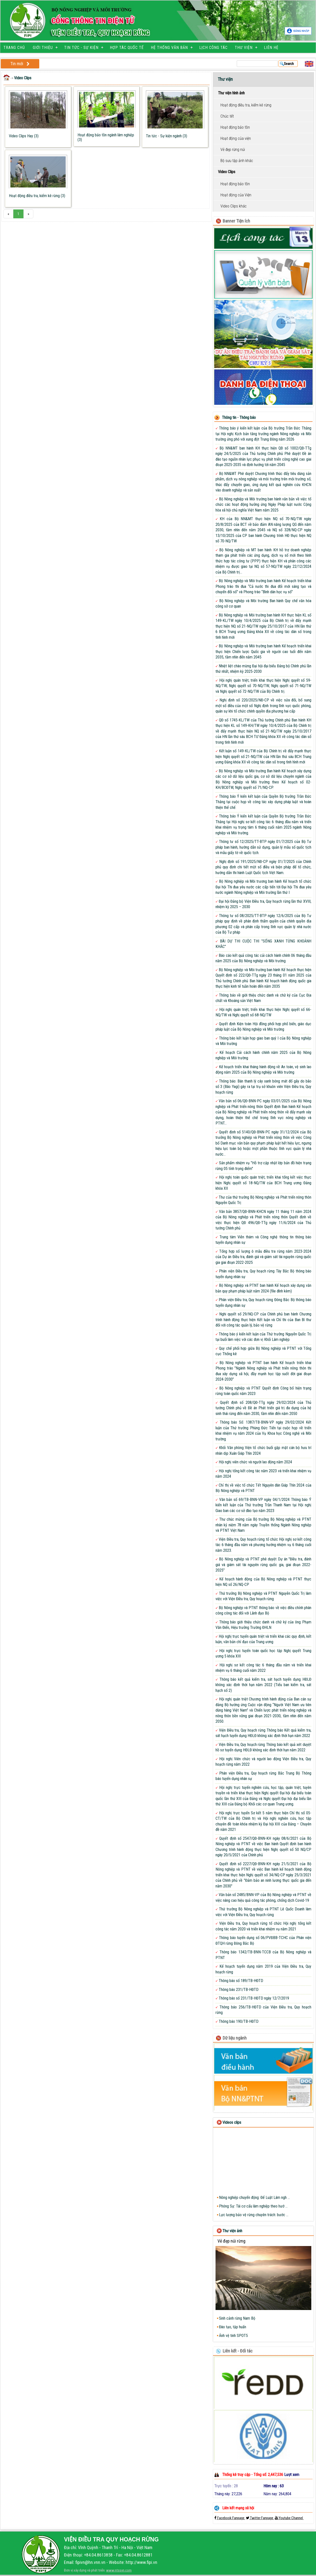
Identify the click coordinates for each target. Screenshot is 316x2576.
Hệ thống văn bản (169, 47)
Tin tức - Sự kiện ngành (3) (166, 136)
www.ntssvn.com (119, 2570)
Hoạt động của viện (235, 138)
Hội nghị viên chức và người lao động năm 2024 (255, 1462)
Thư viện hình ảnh (231, 93)
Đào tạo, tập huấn (232, 2327)
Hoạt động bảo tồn (235, 127)
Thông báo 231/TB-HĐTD (238, 1989)
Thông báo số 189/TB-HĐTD (241, 1980)
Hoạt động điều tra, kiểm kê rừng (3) (37, 195)
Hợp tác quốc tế (127, 47)
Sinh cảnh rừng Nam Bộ (237, 2318)
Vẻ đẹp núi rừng (231, 2241)
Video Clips (22, 78)
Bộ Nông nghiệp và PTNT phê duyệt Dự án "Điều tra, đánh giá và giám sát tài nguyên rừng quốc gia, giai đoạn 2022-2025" (263, 1565)
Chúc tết (227, 116)
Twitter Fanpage (260, 2518)
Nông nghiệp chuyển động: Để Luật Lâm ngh (254, 2197)
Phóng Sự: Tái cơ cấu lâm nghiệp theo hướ (253, 2206)
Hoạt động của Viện (235, 195)
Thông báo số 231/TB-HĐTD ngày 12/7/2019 (254, 1998)
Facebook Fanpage (229, 2518)
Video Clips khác (233, 206)
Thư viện (244, 47)
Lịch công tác (213, 47)
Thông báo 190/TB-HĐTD (238, 2021)
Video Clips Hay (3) (24, 136)
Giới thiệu (43, 47)
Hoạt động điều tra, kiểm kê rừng (245, 105)
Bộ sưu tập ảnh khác (236, 160)
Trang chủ (14, 47)
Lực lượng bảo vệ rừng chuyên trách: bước (253, 2214)
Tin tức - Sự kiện (81, 47)
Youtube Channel (289, 2518)
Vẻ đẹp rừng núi (232, 149)
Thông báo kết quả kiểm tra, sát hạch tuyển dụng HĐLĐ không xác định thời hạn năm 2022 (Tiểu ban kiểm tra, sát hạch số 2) (263, 1685)
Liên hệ (271, 47)
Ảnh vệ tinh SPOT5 (233, 2335)
